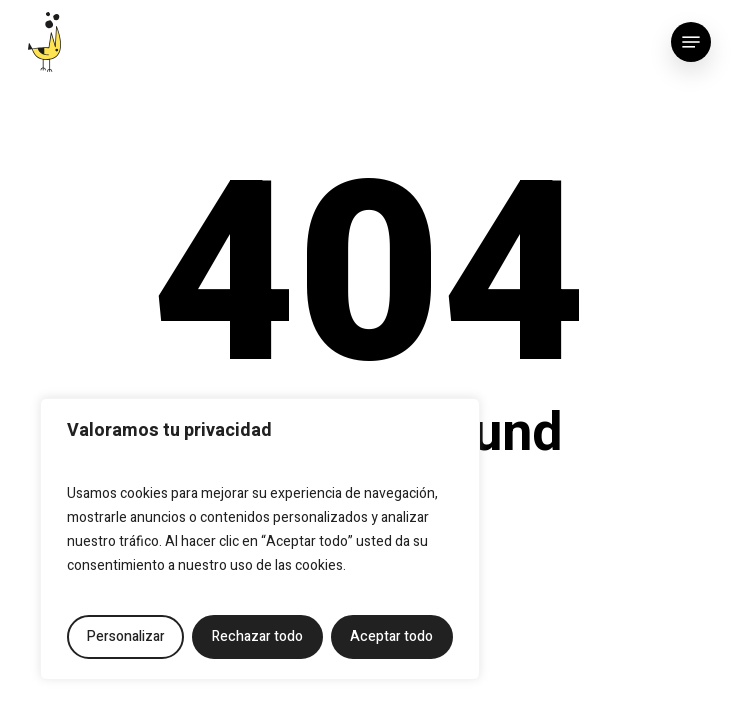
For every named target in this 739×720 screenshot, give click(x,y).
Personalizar (126, 636)
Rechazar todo (257, 636)
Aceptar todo (391, 636)
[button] (691, 42)
